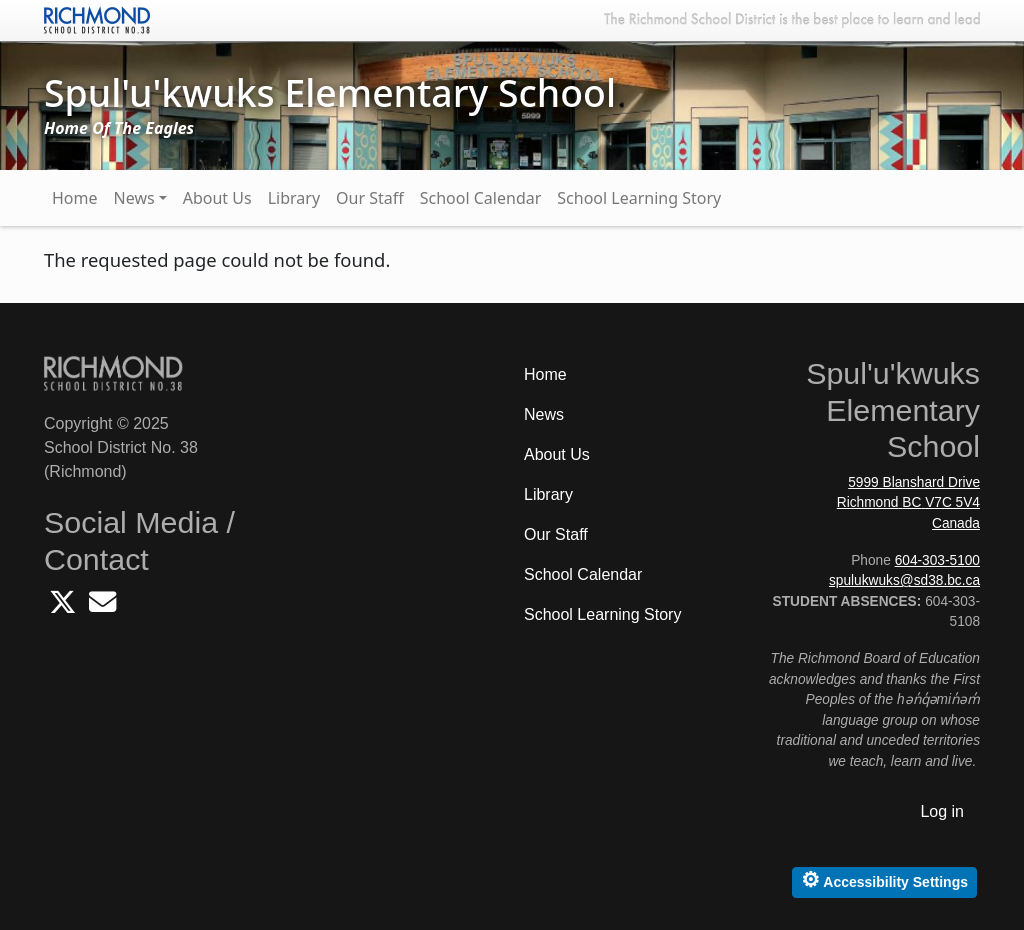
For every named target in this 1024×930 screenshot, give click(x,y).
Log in (942, 811)
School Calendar (481, 198)
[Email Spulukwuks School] (102, 607)
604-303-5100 (937, 560)
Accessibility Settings (884, 879)
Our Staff (370, 198)
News (134, 198)
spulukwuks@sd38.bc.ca (904, 580)
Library (294, 198)
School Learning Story (639, 198)
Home (75, 198)
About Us (217, 198)
